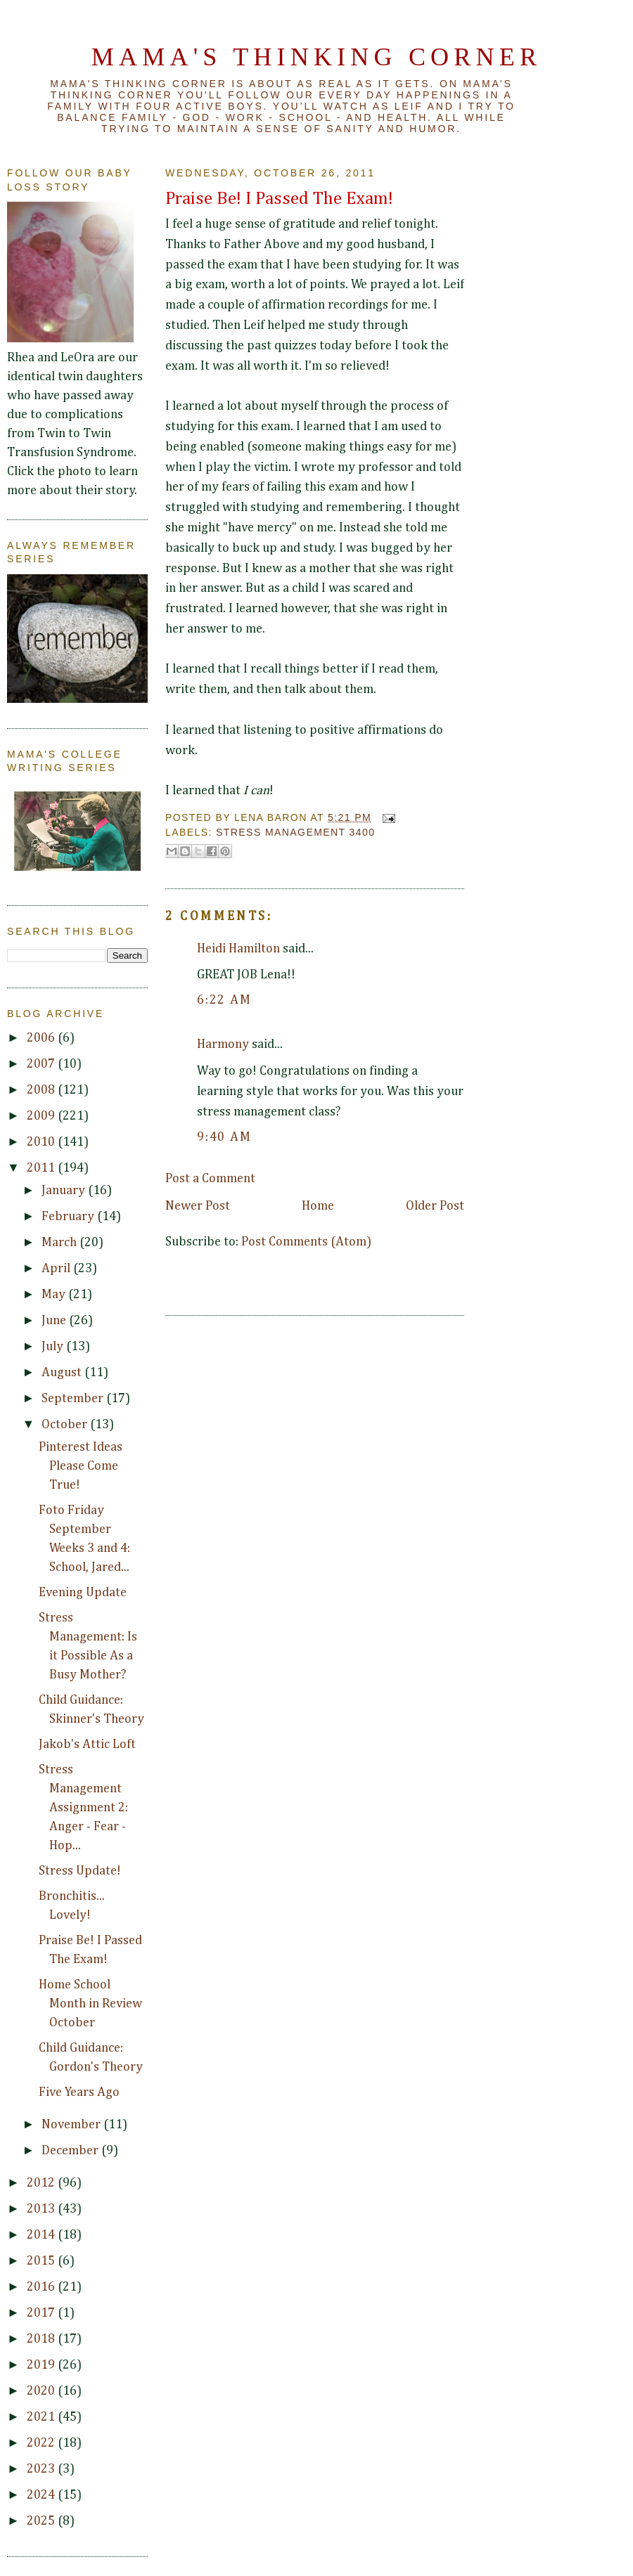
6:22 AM (224, 1000)
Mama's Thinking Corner (316, 57)
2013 (42, 2209)
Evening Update (83, 1592)
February (69, 1216)
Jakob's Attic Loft (87, 1744)
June (55, 1320)
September (73, 1398)
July (53, 1346)
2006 (42, 1038)
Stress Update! (80, 1871)
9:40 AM (224, 1137)
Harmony (223, 1044)
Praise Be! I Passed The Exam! (279, 199)
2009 (42, 1116)
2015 (42, 2261)
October (65, 1424)
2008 (42, 1090)
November (72, 2124)
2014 (42, 2235)
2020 (42, 2391)
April (57, 1268)
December (71, 2150)
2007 (42, 1064)
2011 (42, 1168)
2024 (42, 2495)
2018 (42, 2339)
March (60, 1242)
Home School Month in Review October (90, 2004)
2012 (42, 2183)
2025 (42, 2521)
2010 (42, 1142)
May (54, 1294)
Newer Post (197, 1206)
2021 (42, 2417)
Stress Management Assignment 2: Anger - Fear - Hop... (83, 1807)
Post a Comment (210, 1178)
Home (318, 1206)
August (62, 1372)
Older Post (435, 1206)
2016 (42, 2287)
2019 (42, 2365)
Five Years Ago (79, 2092)
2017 (42, 2313)
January (64, 1190)
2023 (42, 2469)
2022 (42, 2443)
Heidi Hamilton (238, 949)
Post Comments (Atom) (306, 1242)
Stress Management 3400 (295, 832)
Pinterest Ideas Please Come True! (80, 1466)
